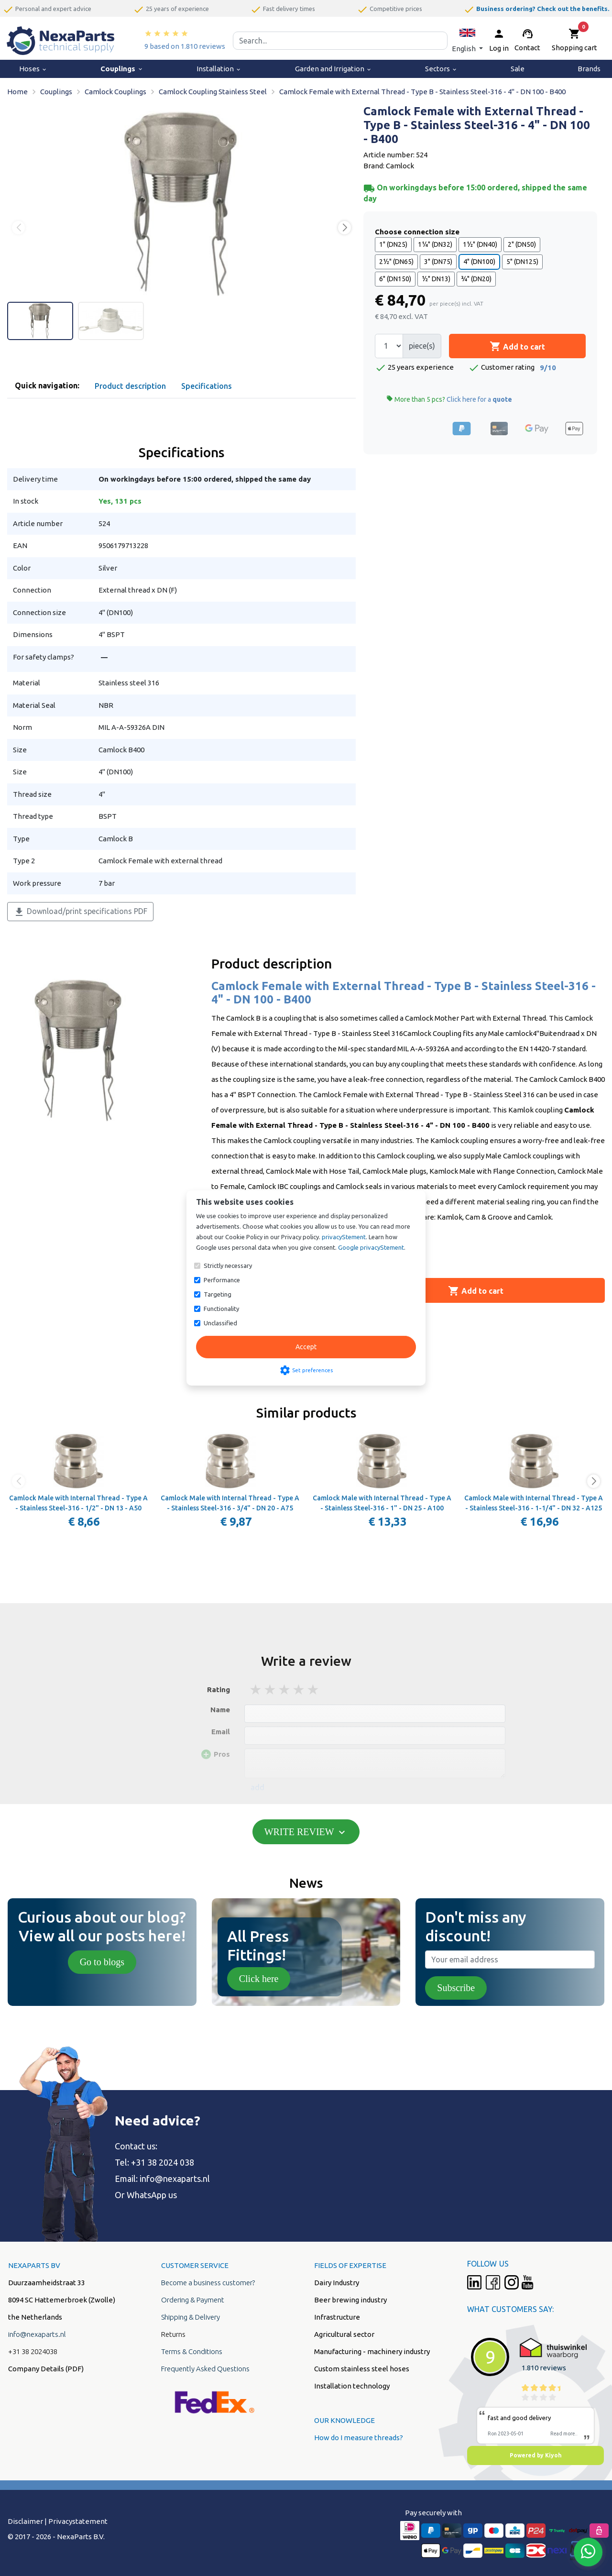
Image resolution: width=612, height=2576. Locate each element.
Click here (259, 1978)
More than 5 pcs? (449, 399)
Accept (306, 1347)
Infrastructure (337, 2317)
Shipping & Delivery (190, 2317)
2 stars (270, 1689)
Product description (130, 386)
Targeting (217, 1294)
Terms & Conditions (191, 2351)
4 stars (299, 1689)
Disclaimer (25, 2521)
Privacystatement (78, 2521)
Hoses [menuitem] (33, 69)
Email (220, 1732)
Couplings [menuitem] (121, 69)
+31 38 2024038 (32, 2351)
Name (220, 1710)
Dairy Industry (336, 2283)
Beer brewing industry (350, 2300)
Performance (222, 1280)
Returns (173, 2334)
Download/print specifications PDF (80, 912)
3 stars (285, 1689)
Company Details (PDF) (46, 2369)
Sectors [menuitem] (441, 69)
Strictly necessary (228, 1265)
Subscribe (456, 1987)
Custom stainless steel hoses (361, 2369)
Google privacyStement (371, 1247)
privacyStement (344, 1236)
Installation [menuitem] (219, 69)
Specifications (206, 386)
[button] (467, 40)
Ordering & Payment (192, 2300)
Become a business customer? (208, 2283)
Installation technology (352, 2386)
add (257, 1787)
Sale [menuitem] (518, 69)
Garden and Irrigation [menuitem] (333, 69)
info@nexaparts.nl (175, 2178)
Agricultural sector (344, 2334)
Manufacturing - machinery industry (372, 2351)
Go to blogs (102, 1962)
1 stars (256, 1689)
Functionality (221, 1308)
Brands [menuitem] (589, 69)
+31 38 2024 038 (162, 2162)
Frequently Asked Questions (205, 2369)
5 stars (313, 1689)
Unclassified (220, 1323)
